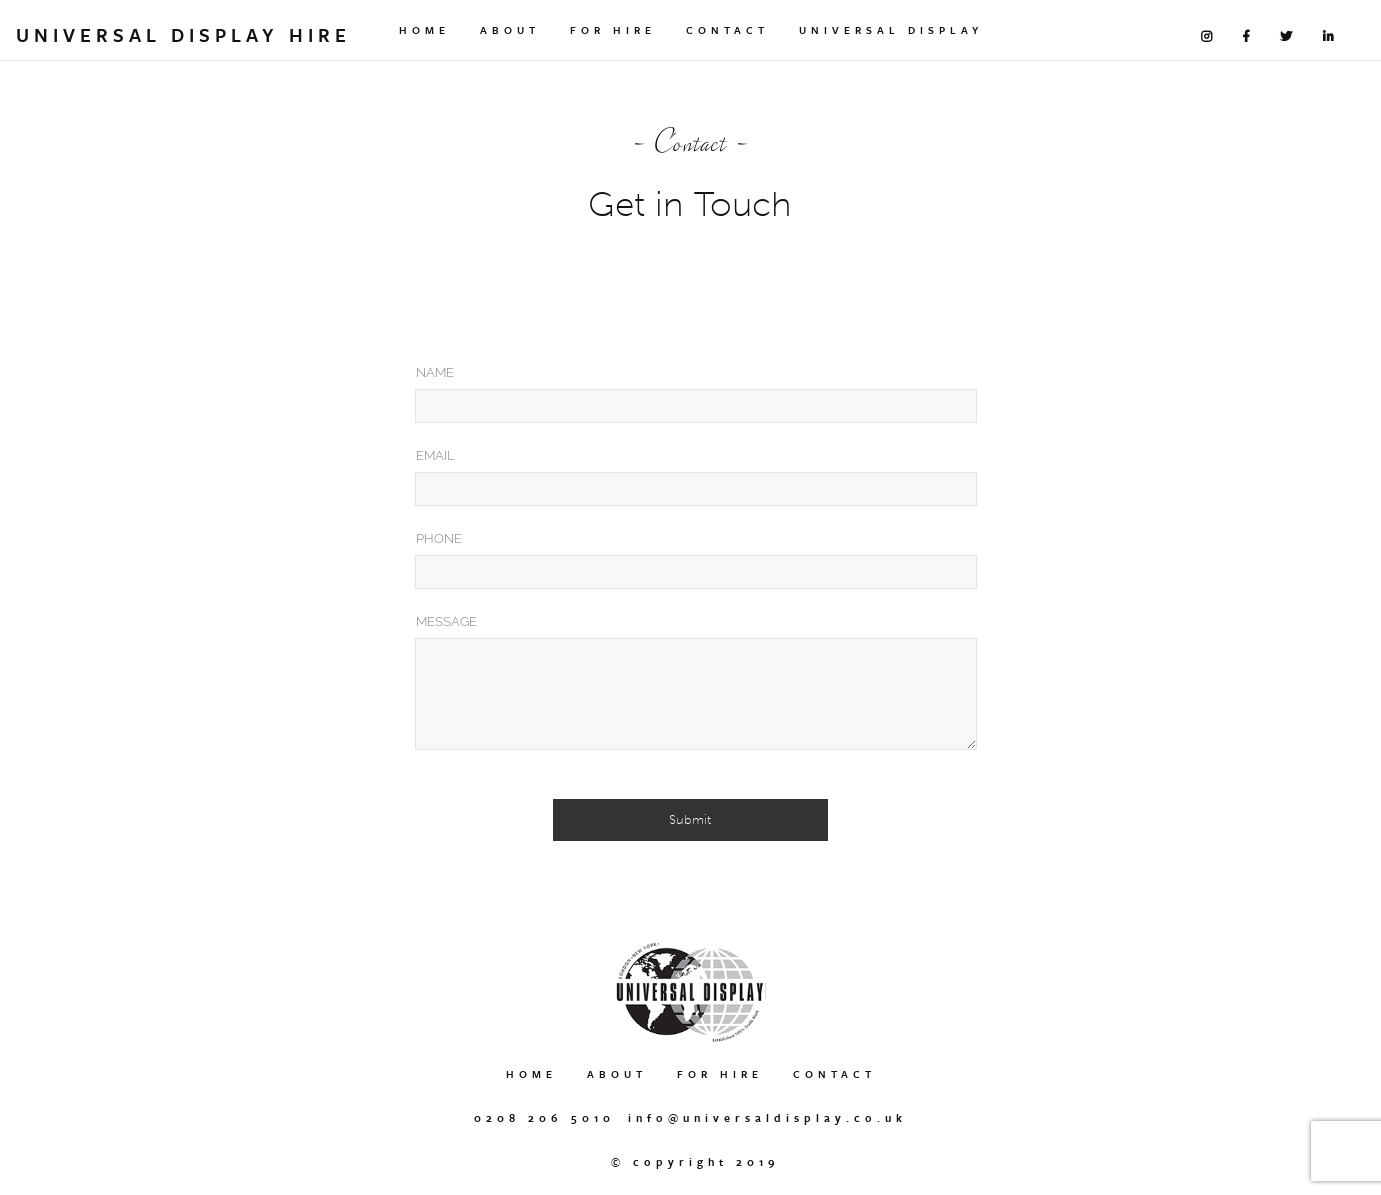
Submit (690, 819)
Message (446, 621)
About (510, 30)
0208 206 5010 (544, 1117)
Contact (727, 30)
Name (435, 372)
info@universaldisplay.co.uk (767, 1117)
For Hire (613, 30)
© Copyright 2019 (695, 1161)
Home (424, 30)
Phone (439, 538)
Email (435, 455)
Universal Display (891, 30)
